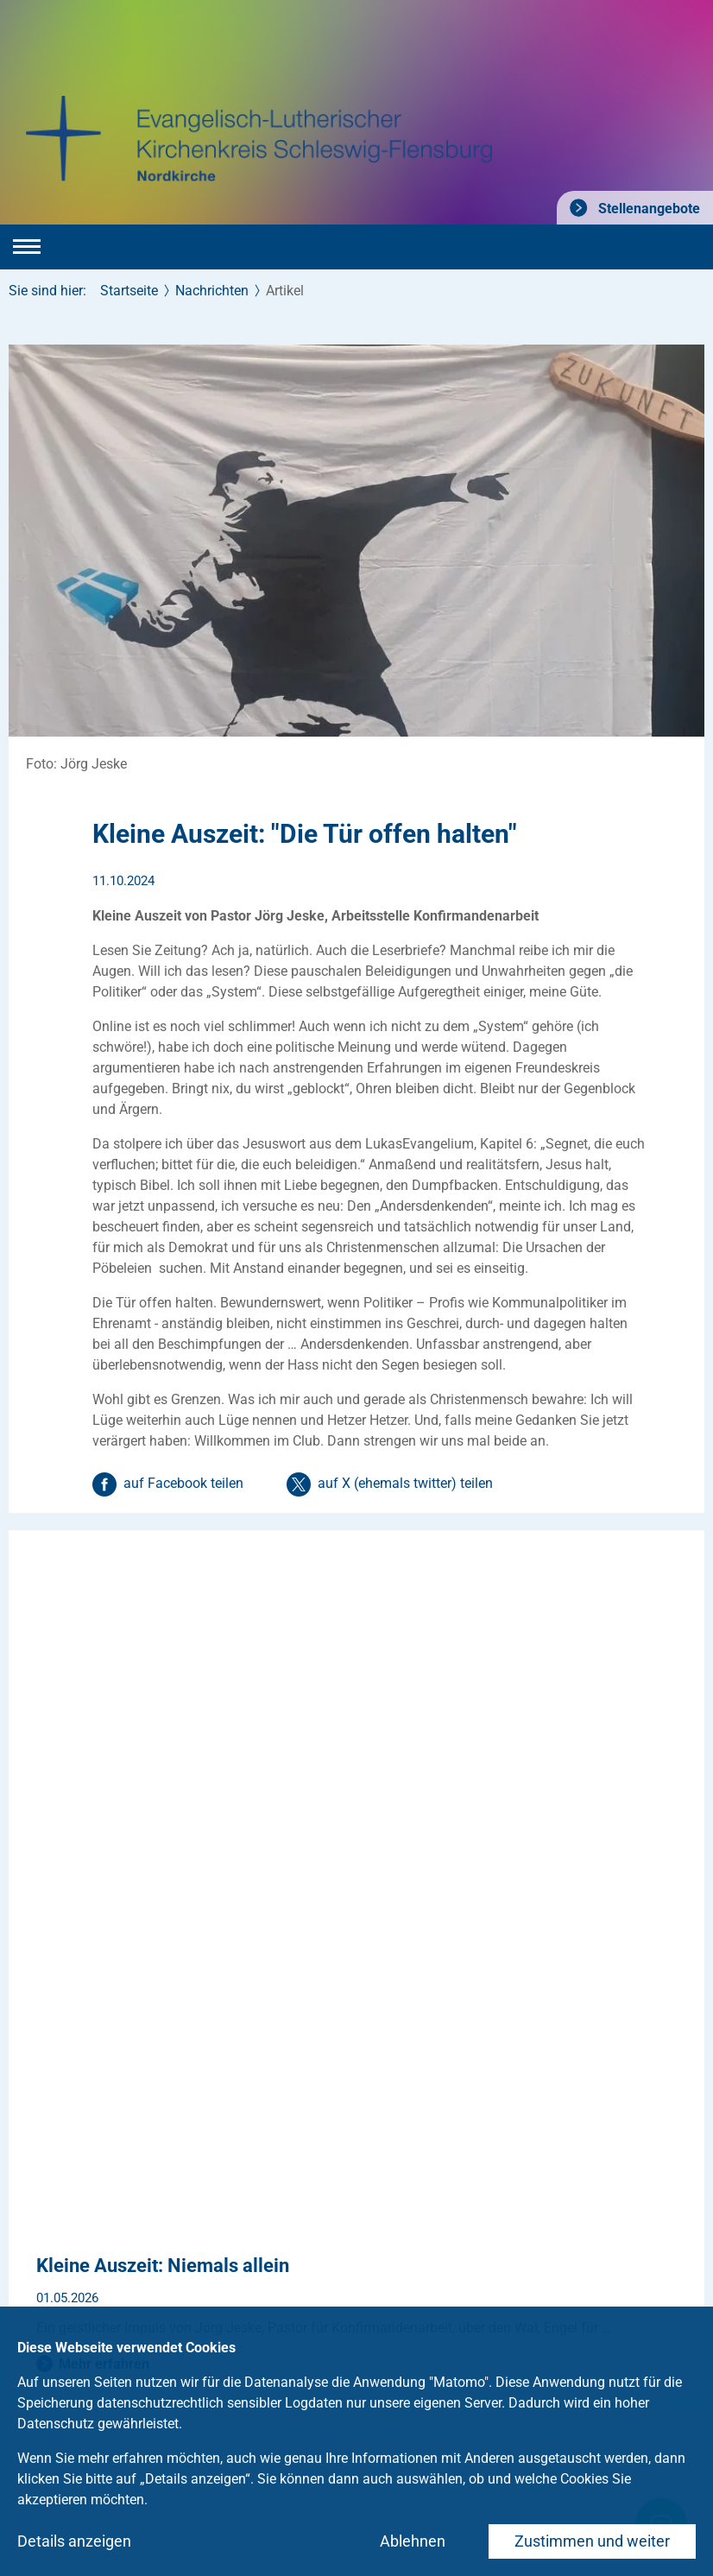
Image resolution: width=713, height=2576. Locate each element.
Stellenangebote (647, 208)
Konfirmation (48, 2247)
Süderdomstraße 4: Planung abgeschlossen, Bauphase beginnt (300, 1752)
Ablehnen (412, 2541)
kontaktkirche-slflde (102, 2142)
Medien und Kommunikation (230, 2281)
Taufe (26, 2214)
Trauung (34, 2281)
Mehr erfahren (104, 1668)
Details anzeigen (74, 2541)
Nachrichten (212, 290)
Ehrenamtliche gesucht (213, 2247)
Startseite (129, 290)
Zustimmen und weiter (592, 2541)
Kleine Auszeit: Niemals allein (162, 1569)
